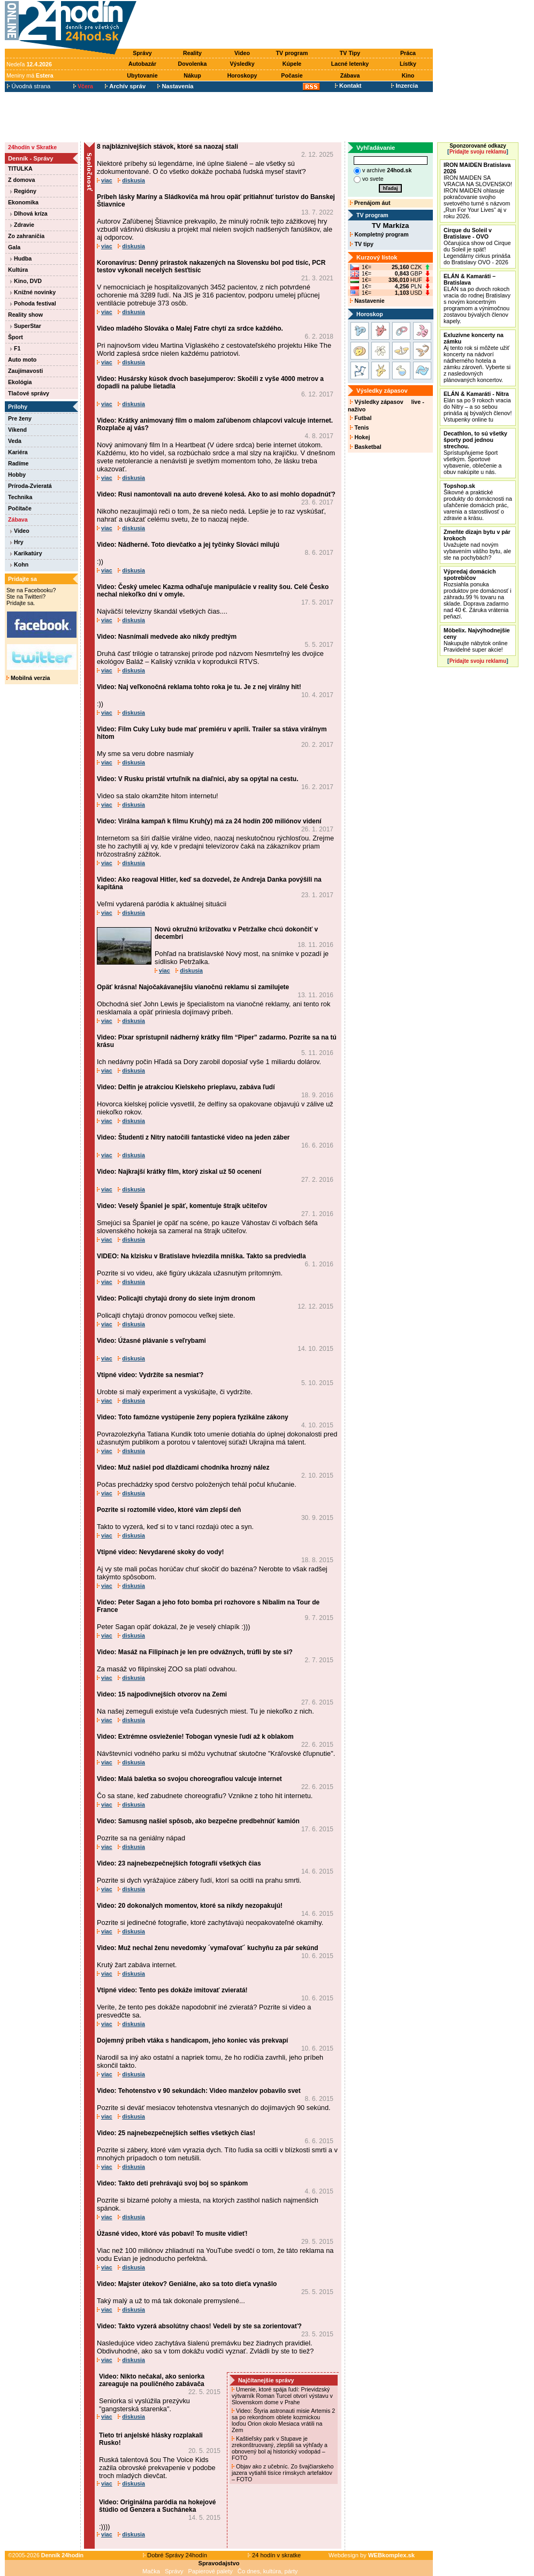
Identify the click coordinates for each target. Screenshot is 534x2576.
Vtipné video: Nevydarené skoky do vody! (160, 1552)
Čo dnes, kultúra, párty (268, 2571)
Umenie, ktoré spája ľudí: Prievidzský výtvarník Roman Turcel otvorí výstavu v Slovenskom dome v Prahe (282, 2395)
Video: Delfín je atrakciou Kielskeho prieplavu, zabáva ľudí (186, 1087)
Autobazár (142, 63)
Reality (192, 53)
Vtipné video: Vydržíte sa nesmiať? (150, 1375)
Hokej (360, 437)
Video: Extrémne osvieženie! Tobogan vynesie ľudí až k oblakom (195, 1736)
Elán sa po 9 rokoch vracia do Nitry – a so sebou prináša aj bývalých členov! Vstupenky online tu (478, 407)
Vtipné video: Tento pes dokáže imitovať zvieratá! (172, 1990)
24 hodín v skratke (274, 2555)
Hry (17, 542)
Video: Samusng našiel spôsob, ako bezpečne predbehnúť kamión (198, 1821)
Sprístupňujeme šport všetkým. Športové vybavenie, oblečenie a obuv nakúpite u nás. (475, 452)
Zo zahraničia (26, 236)
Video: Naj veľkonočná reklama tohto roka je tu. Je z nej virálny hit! (199, 687)
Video (242, 53)
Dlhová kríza (29, 213)
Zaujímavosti (25, 371)
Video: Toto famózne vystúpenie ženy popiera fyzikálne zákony (192, 1417)
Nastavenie (367, 300)
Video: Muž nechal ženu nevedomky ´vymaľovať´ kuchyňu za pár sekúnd (207, 1948)
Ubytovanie (142, 75)
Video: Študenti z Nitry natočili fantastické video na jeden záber (193, 1137)
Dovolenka (192, 63)
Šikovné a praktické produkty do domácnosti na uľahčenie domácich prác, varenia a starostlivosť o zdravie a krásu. (478, 502)
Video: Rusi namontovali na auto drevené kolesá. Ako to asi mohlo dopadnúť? (216, 494)
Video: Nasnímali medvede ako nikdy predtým (167, 636)
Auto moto (22, 359)
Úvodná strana (28, 86)
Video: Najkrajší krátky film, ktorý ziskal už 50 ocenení (179, 1171)
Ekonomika (23, 202)
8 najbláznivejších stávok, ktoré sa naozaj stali (167, 146)
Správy (142, 53)
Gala (14, 247)
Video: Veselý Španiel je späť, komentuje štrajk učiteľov (182, 1206)
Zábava (350, 75)
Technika (20, 497)
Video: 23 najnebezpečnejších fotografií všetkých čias (179, 1863)
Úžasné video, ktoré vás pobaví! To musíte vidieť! (172, 2233)
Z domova (21, 180)
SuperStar (25, 326)
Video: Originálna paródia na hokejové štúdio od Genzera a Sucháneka (157, 2505)
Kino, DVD (26, 281)
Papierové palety (210, 2571)
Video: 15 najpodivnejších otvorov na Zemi (162, 1694)
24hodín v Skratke (32, 147)
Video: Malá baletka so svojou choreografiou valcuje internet (189, 1779)
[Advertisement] (287, 25)
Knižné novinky (33, 292)
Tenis (359, 427)
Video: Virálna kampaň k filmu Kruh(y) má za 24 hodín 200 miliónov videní (209, 821)
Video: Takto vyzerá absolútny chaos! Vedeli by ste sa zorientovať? (199, 2326)
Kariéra (18, 452)
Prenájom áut (370, 203)
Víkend (17, 429)
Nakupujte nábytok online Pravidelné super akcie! (477, 640)
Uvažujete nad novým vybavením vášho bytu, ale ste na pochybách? (477, 545)
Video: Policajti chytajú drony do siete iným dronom (176, 1298)
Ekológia (20, 382)
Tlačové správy (28, 393)
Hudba (21, 258)
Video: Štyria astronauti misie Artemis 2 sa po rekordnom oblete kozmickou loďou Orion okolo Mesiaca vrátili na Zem (283, 2420)
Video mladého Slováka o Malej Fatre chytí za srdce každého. (190, 328)
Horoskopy (242, 75)
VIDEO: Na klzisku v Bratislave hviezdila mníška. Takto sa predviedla (201, 1256)
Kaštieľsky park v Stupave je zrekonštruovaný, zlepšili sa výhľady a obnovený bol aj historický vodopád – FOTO (279, 2448)
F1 (15, 348)
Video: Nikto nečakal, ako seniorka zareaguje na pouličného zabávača (151, 2380)
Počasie (291, 75)
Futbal (360, 418)
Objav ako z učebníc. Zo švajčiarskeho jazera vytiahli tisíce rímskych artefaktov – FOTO (282, 2472)
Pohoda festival (33, 303)
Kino (408, 75)
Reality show (25, 314)
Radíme (18, 463)
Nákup (192, 75)
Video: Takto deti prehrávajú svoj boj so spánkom (172, 2183)
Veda (14, 441)
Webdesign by (372, 2555)
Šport (15, 337)
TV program (292, 53)
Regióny (23, 191)
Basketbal (365, 447)
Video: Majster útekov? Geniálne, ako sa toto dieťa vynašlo (187, 2284)
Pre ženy (20, 418)
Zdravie (22, 224)
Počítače (20, 508)
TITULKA (20, 168)
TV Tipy (350, 53)
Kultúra (18, 269)
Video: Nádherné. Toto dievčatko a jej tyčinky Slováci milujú (188, 544)
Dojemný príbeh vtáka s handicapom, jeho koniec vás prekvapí (192, 2040)
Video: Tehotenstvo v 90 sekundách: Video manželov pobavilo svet (199, 2091)
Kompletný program (379, 234)
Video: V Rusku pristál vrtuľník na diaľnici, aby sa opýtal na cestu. (197, 779)
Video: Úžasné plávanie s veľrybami (151, 1340)
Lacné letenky (350, 63)
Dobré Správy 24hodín (175, 2555)
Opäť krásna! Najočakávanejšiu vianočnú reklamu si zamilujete (193, 987)
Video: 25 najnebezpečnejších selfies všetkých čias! (176, 2133)
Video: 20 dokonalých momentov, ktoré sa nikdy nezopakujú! (190, 1905)
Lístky (408, 63)
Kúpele (292, 63)
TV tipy (361, 244)
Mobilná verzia (28, 678)
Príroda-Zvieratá (30, 486)
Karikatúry (26, 553)
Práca (408, 53)
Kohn (19, 564)
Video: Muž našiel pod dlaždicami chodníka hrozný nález (183, 1467)
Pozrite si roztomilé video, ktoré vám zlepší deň (169, 1510)
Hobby (17, 474)
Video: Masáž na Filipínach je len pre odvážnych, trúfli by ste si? (195, 1652)
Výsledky (242, 63)
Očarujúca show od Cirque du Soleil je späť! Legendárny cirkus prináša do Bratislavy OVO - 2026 (477, 246)
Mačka (151, 2571)
